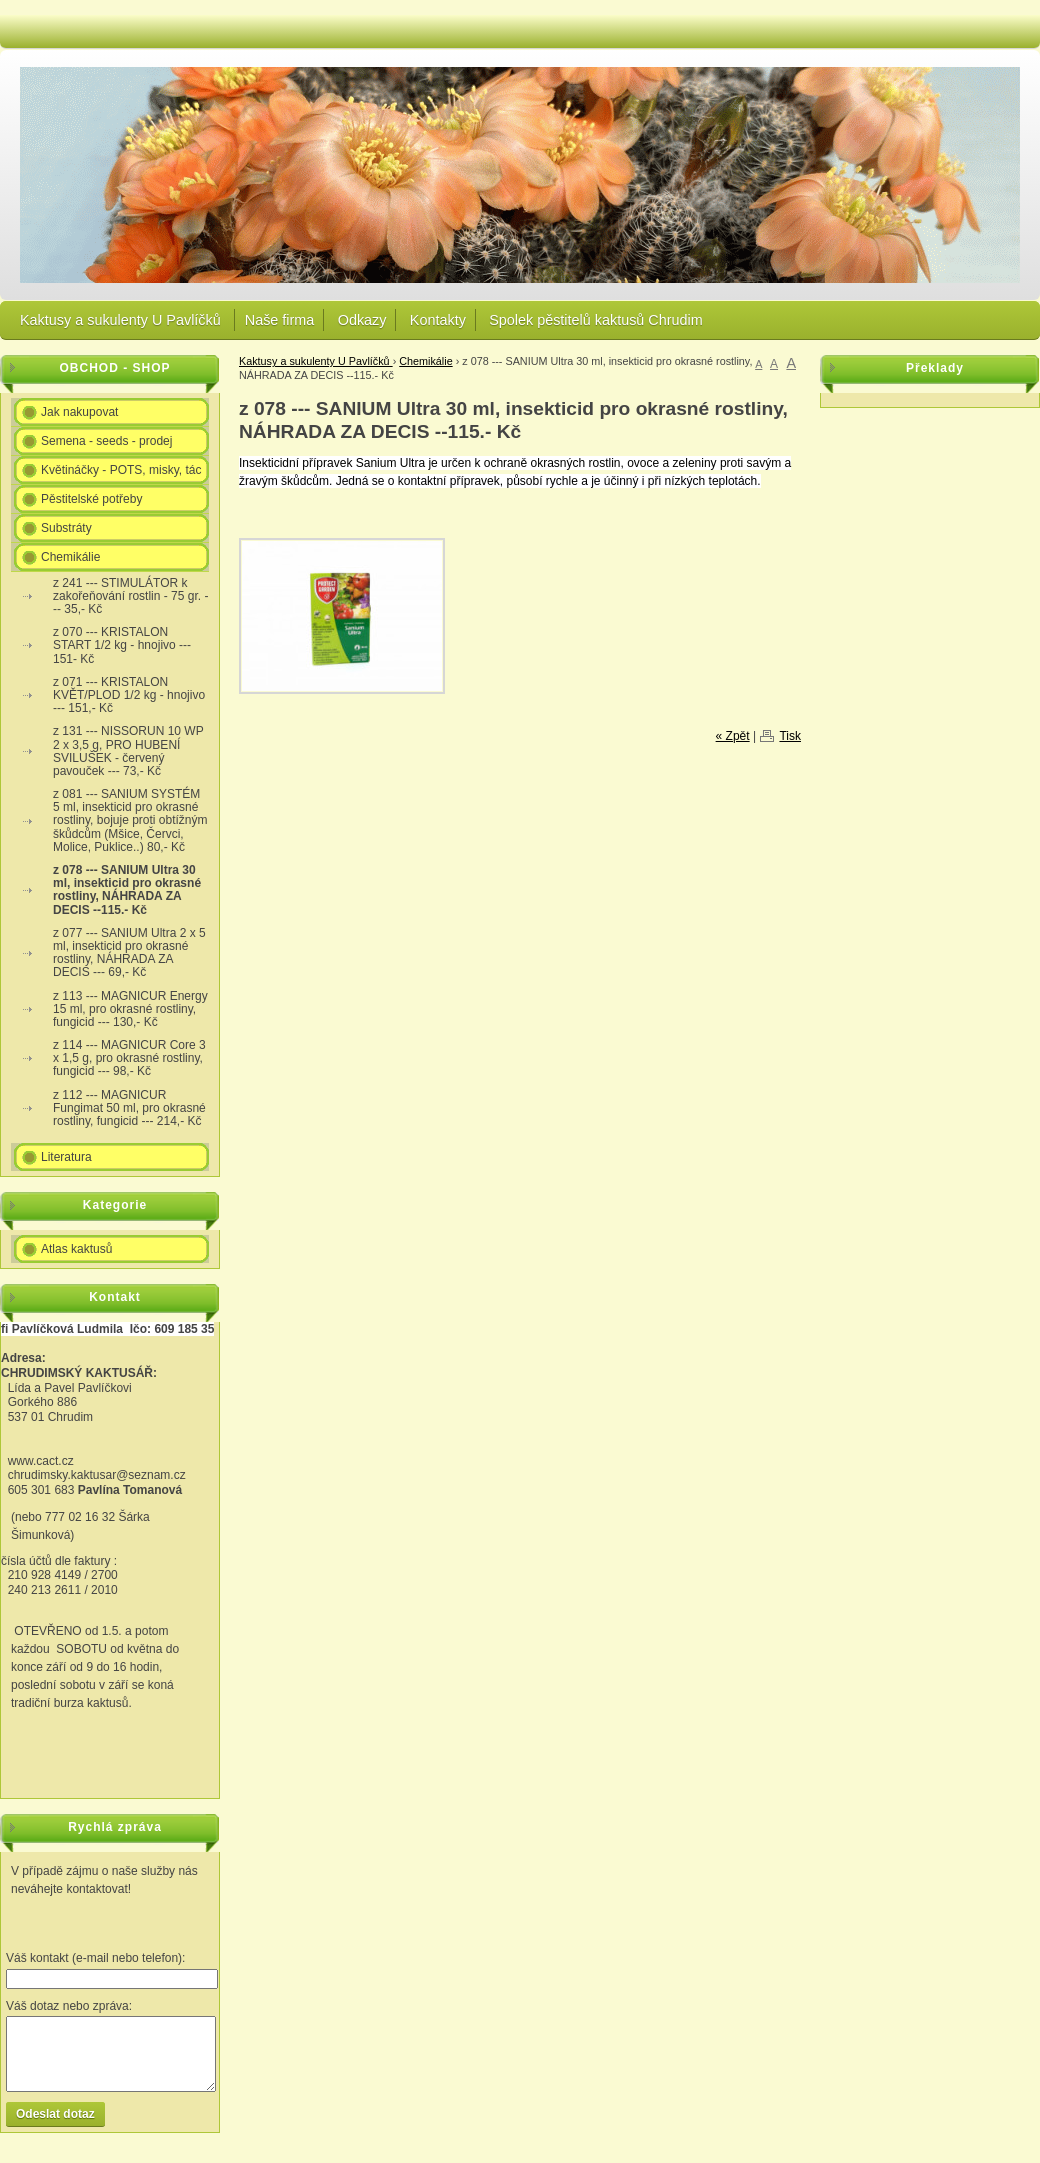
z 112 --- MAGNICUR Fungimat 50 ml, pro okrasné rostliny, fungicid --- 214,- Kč (129, 1108)
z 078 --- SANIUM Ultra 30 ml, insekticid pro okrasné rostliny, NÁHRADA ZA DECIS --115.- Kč (127, 890)
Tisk (790, 736)
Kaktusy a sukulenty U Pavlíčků (122, 320)
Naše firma (280, 320)
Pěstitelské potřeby (91, 499)
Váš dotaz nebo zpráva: (69, 2006)
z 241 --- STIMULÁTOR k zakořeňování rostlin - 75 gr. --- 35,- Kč (130, 596)
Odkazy (362, 320)
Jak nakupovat (79, 412)
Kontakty (438, 320)
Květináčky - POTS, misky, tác (121, 470)
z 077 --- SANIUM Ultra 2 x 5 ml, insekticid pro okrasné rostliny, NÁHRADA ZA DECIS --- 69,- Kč (129, 953)
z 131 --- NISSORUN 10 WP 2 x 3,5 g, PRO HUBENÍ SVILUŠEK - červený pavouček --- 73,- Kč (128, 751)
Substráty (66, 528)
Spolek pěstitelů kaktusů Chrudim (596, 320)
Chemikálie (425, 361)
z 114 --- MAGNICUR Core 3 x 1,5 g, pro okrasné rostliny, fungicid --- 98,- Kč (129, 1058)
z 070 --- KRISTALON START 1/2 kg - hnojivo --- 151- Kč (122, 645)
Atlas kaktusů (76, 1249)
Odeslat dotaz (55, 2114)
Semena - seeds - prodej (106, 441)
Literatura (66, 1157)
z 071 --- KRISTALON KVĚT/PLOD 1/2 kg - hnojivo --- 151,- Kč (129, 695)
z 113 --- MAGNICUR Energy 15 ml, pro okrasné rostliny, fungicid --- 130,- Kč (130, 1009)
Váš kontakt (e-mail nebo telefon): (95, 1958)
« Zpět (733, 736)
